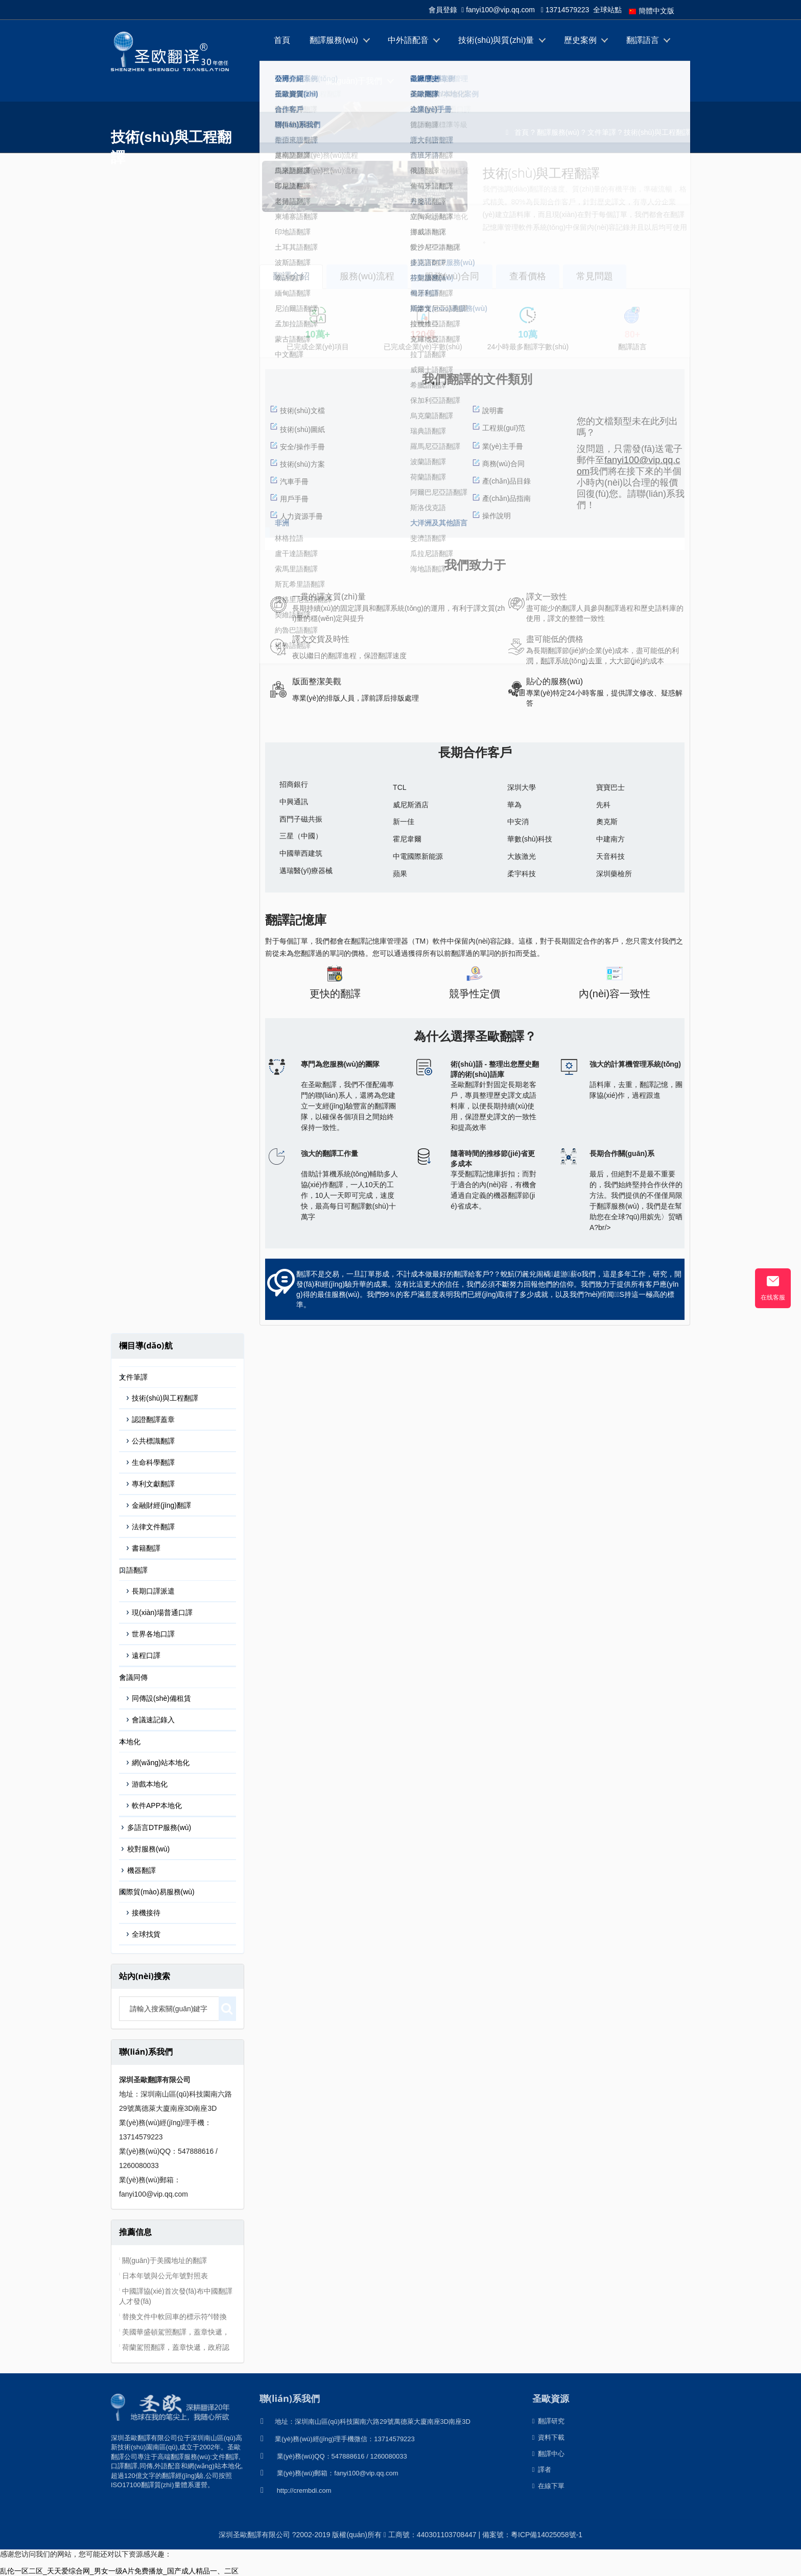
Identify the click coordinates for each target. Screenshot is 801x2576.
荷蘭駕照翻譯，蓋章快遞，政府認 (175, 2347)
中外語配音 (408, 40)
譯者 (542, 2469)
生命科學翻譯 (153, 1462)
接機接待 (146, 1913)
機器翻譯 (141, 1870)
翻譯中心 (290, 81)
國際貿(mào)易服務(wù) (157, 1892)
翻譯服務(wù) (334, 40)
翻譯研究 (548, 2421)
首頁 (282, 40)
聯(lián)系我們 (290, 2398)
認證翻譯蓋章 (153, 1419)
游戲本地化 (150, 1784)
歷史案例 (580, 40)
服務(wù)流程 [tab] (367, 276)
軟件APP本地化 (157, 1805)
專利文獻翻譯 (153, 1484)
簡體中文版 (651, 11)
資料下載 (548, 2437)
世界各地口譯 (153, 1634)
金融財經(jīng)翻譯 (161, 1505)
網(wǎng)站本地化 (161, 1763)
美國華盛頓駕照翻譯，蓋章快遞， (175, 2332)
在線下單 (428, 81)
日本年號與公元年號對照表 (165, 2276)
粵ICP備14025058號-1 (546, 2535)
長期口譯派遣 (153, 1591)
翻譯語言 (642, 40)
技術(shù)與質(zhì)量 (496, 40)
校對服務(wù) (148, 1849)
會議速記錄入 (153, 1720)
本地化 (129, 1742)
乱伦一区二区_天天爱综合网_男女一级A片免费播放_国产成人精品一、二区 (119, 2571)
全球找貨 (146, 1934)
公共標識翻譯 (153, 1441)
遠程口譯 (146, 1655)
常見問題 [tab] (594, 276)
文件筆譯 (601, 132)
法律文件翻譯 (153, 1527)
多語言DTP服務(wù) (159, 1827)
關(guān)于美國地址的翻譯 (164, 2260)
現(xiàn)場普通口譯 (162, 1612)
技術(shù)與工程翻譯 (657, 132)
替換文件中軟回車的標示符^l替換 (174, 2317)
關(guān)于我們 (354, 81)
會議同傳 (133, 1677)
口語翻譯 (133, 1570)
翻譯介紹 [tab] (291, 276)
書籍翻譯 (146, 1548)
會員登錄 (443, 10)
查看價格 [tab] (527, 276)
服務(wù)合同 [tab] (452, 276)
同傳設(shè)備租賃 (161, 1698)
